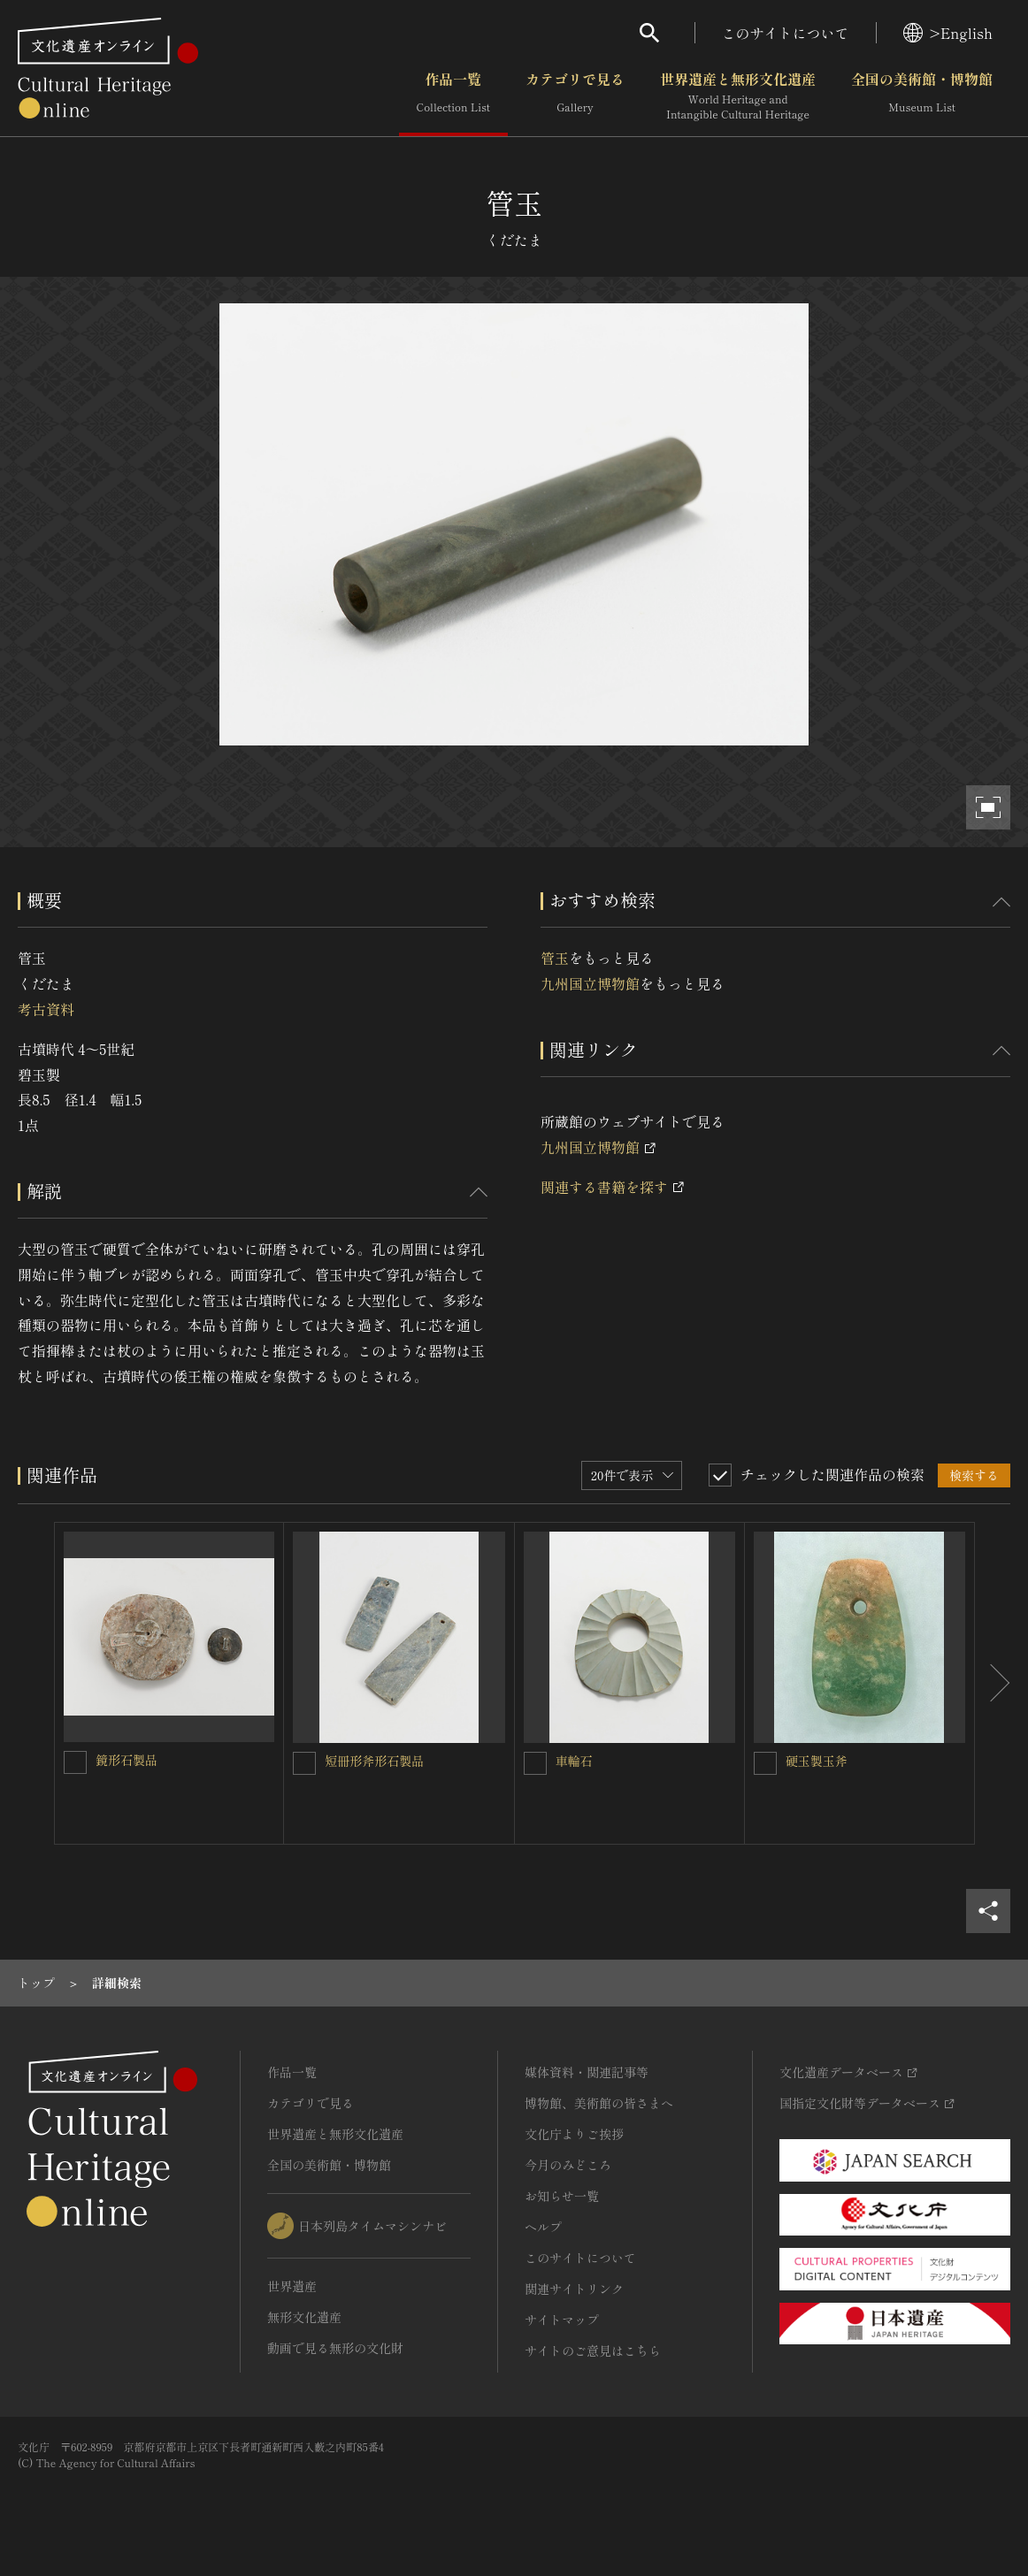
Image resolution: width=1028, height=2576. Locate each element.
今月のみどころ (568, 2165)
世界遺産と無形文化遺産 (738, 96)
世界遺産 (292, 2286)
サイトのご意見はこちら (593, 2350)
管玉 (555, 957)
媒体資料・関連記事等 (586, 2072)
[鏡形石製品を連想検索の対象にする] (75, 1762)
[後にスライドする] (992, 1683)
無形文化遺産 (304, 2317)
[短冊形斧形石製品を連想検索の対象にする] (304, 1763)
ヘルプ (543, 2227)
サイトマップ (562, 2319)
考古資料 (46, 1009)
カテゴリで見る (575, 96)
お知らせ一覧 (562, 2196)
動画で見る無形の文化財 (335, 2348)
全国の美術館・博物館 (922, 96)
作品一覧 (453, 96)
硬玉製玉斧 (817, 1761)
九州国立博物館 (590, 983)
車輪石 (574, 1761)
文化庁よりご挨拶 (574, 2134)
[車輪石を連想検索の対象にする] (535, 1763)
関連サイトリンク (574, 2288)
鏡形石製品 (126, 1760)
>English (948, 32)
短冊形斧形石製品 (374, 1761)
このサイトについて (785, 32)
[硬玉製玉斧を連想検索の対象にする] (765, 1763)
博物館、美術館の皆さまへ (599, 2103)
